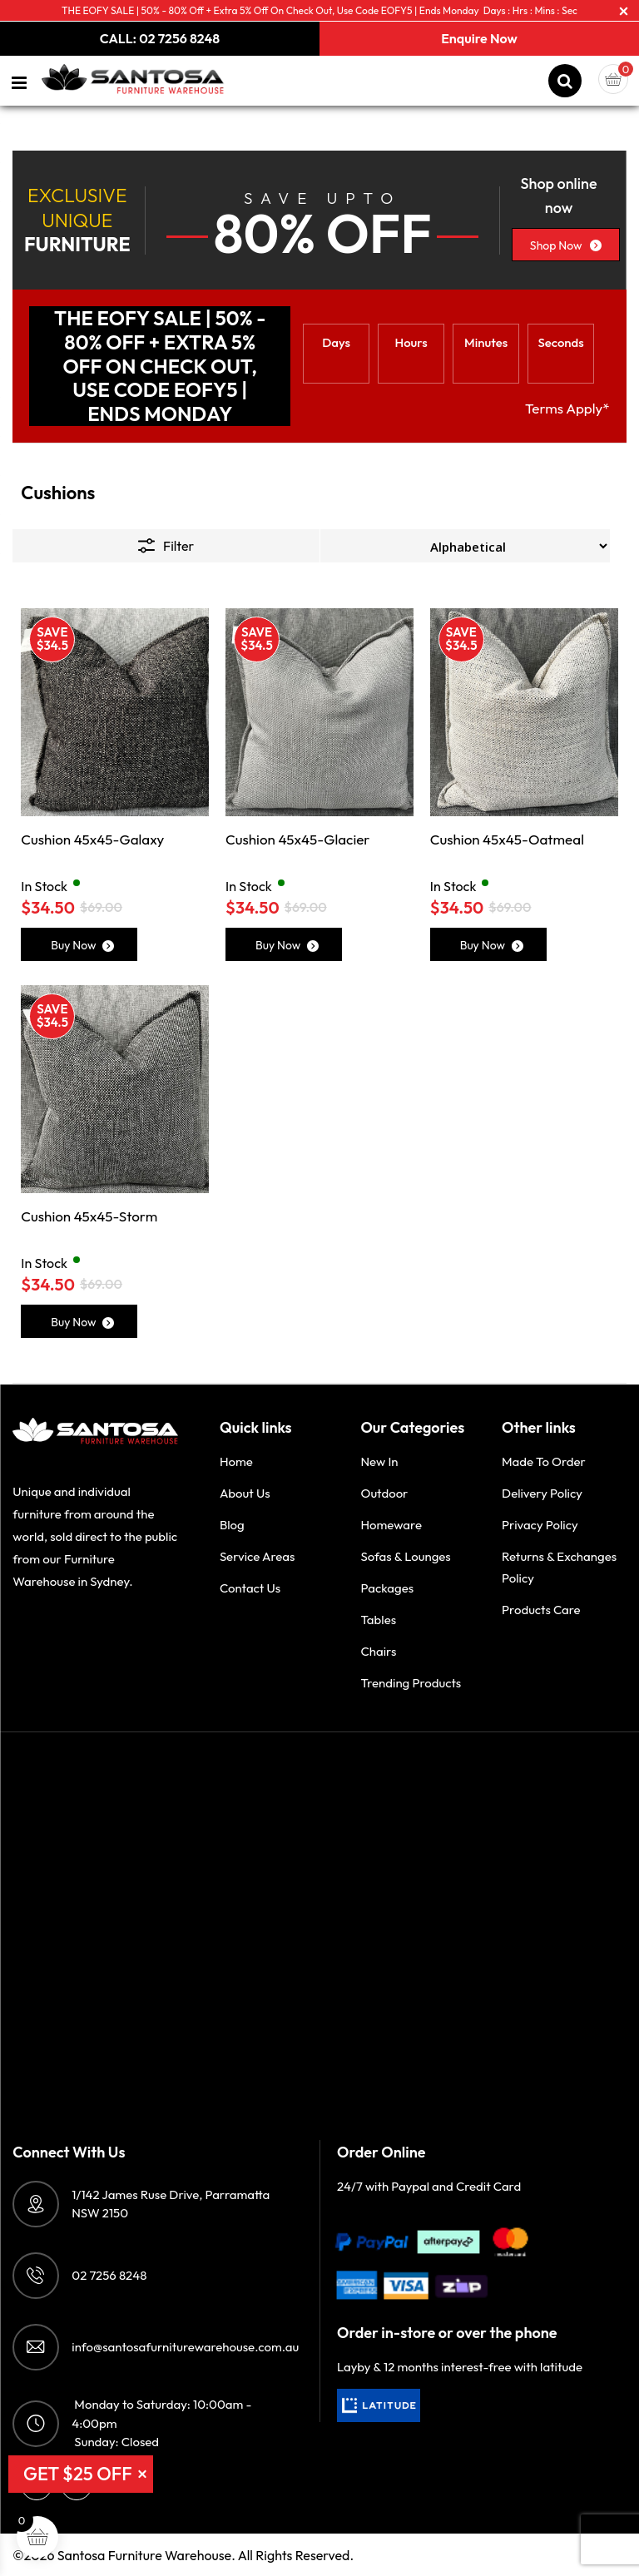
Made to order (544, 1461)
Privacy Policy (540, 1525)
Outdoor (384, 1493)
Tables (378, 1619)
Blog (232, 1525)
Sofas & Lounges (405, 1556)
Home (236, 1461)
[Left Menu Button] (19, 83)
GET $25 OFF (77, 2473)
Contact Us (250, 1588)
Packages (387, 1588)
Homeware (390, 1525)
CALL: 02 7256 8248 (160, 38)
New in (379, 1461)
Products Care (541, 1609)
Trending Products (410, 1683)
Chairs (378, 1651)
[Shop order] (465, 545)
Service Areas (257, 1556)
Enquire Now (479, 38)
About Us (245, 1493)
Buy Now (82, 945)
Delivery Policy (542, 1493)
